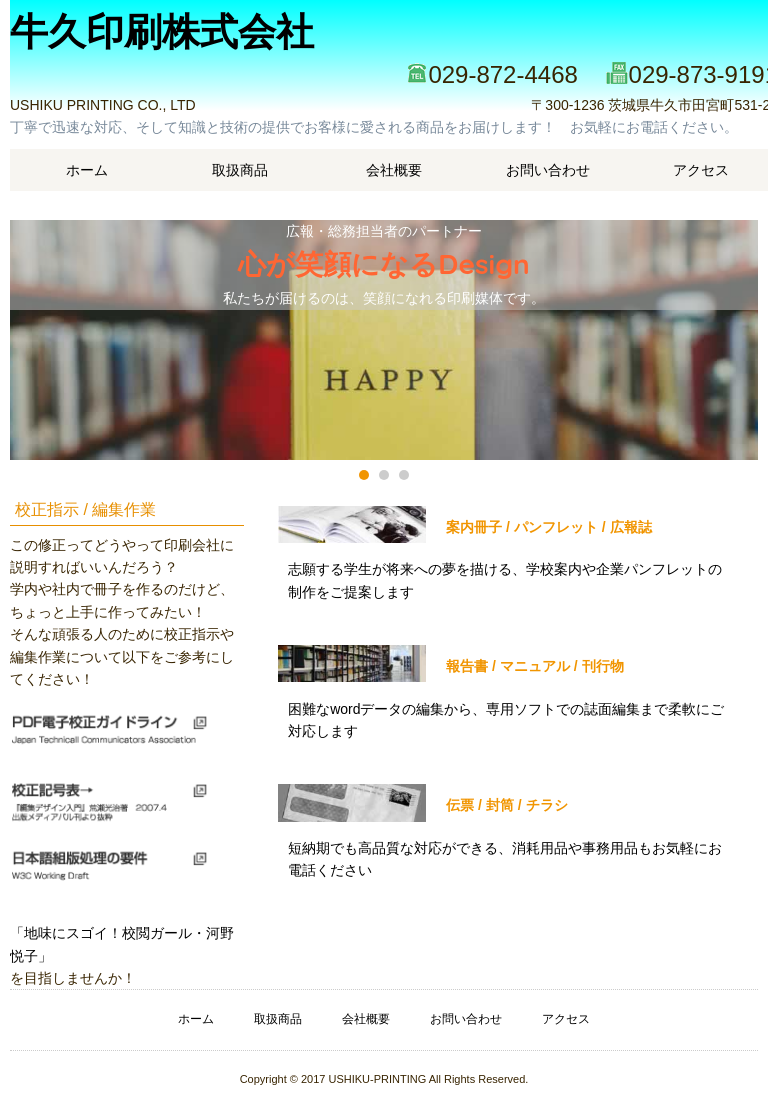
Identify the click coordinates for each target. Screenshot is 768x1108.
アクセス (566, 1019)
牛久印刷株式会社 (162, 32)
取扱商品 (240, 170)
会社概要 (394, 170)
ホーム (87, 170)
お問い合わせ (548, 170)
